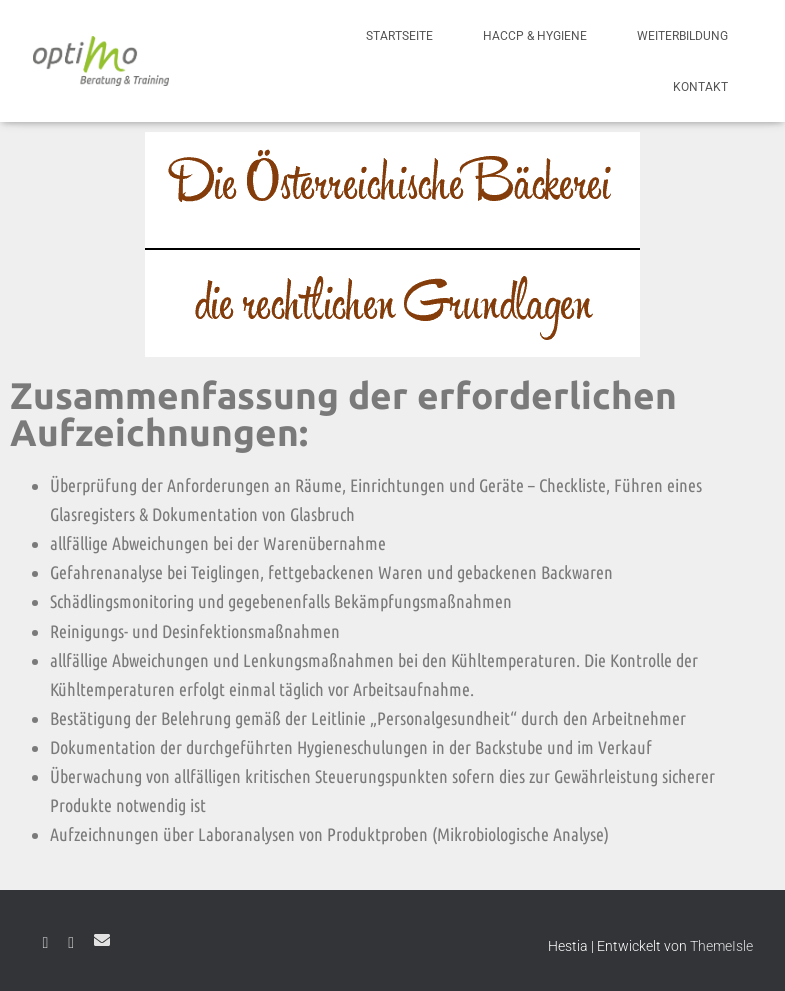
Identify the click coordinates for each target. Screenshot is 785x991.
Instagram (71, 943)
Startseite (399, 36)
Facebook (46, 943)
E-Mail (102, 940)
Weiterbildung (682, 36)
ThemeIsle (721, 946)
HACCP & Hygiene (535, 36)
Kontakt (700, 87)
